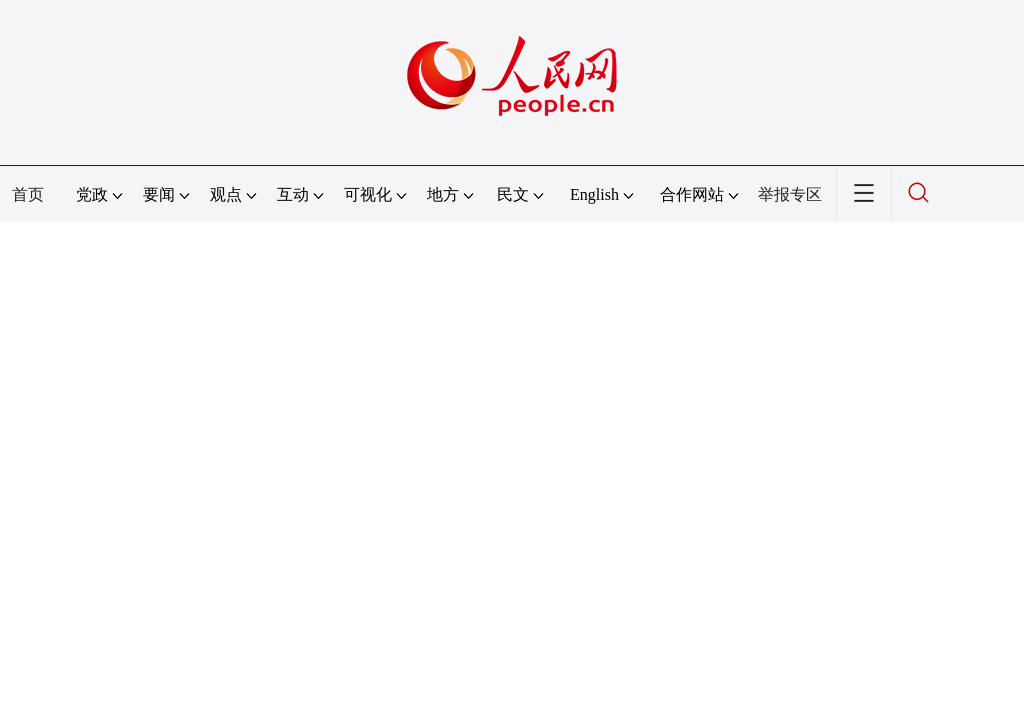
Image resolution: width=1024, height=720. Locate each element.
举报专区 (790, 194)
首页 (28, 194)
